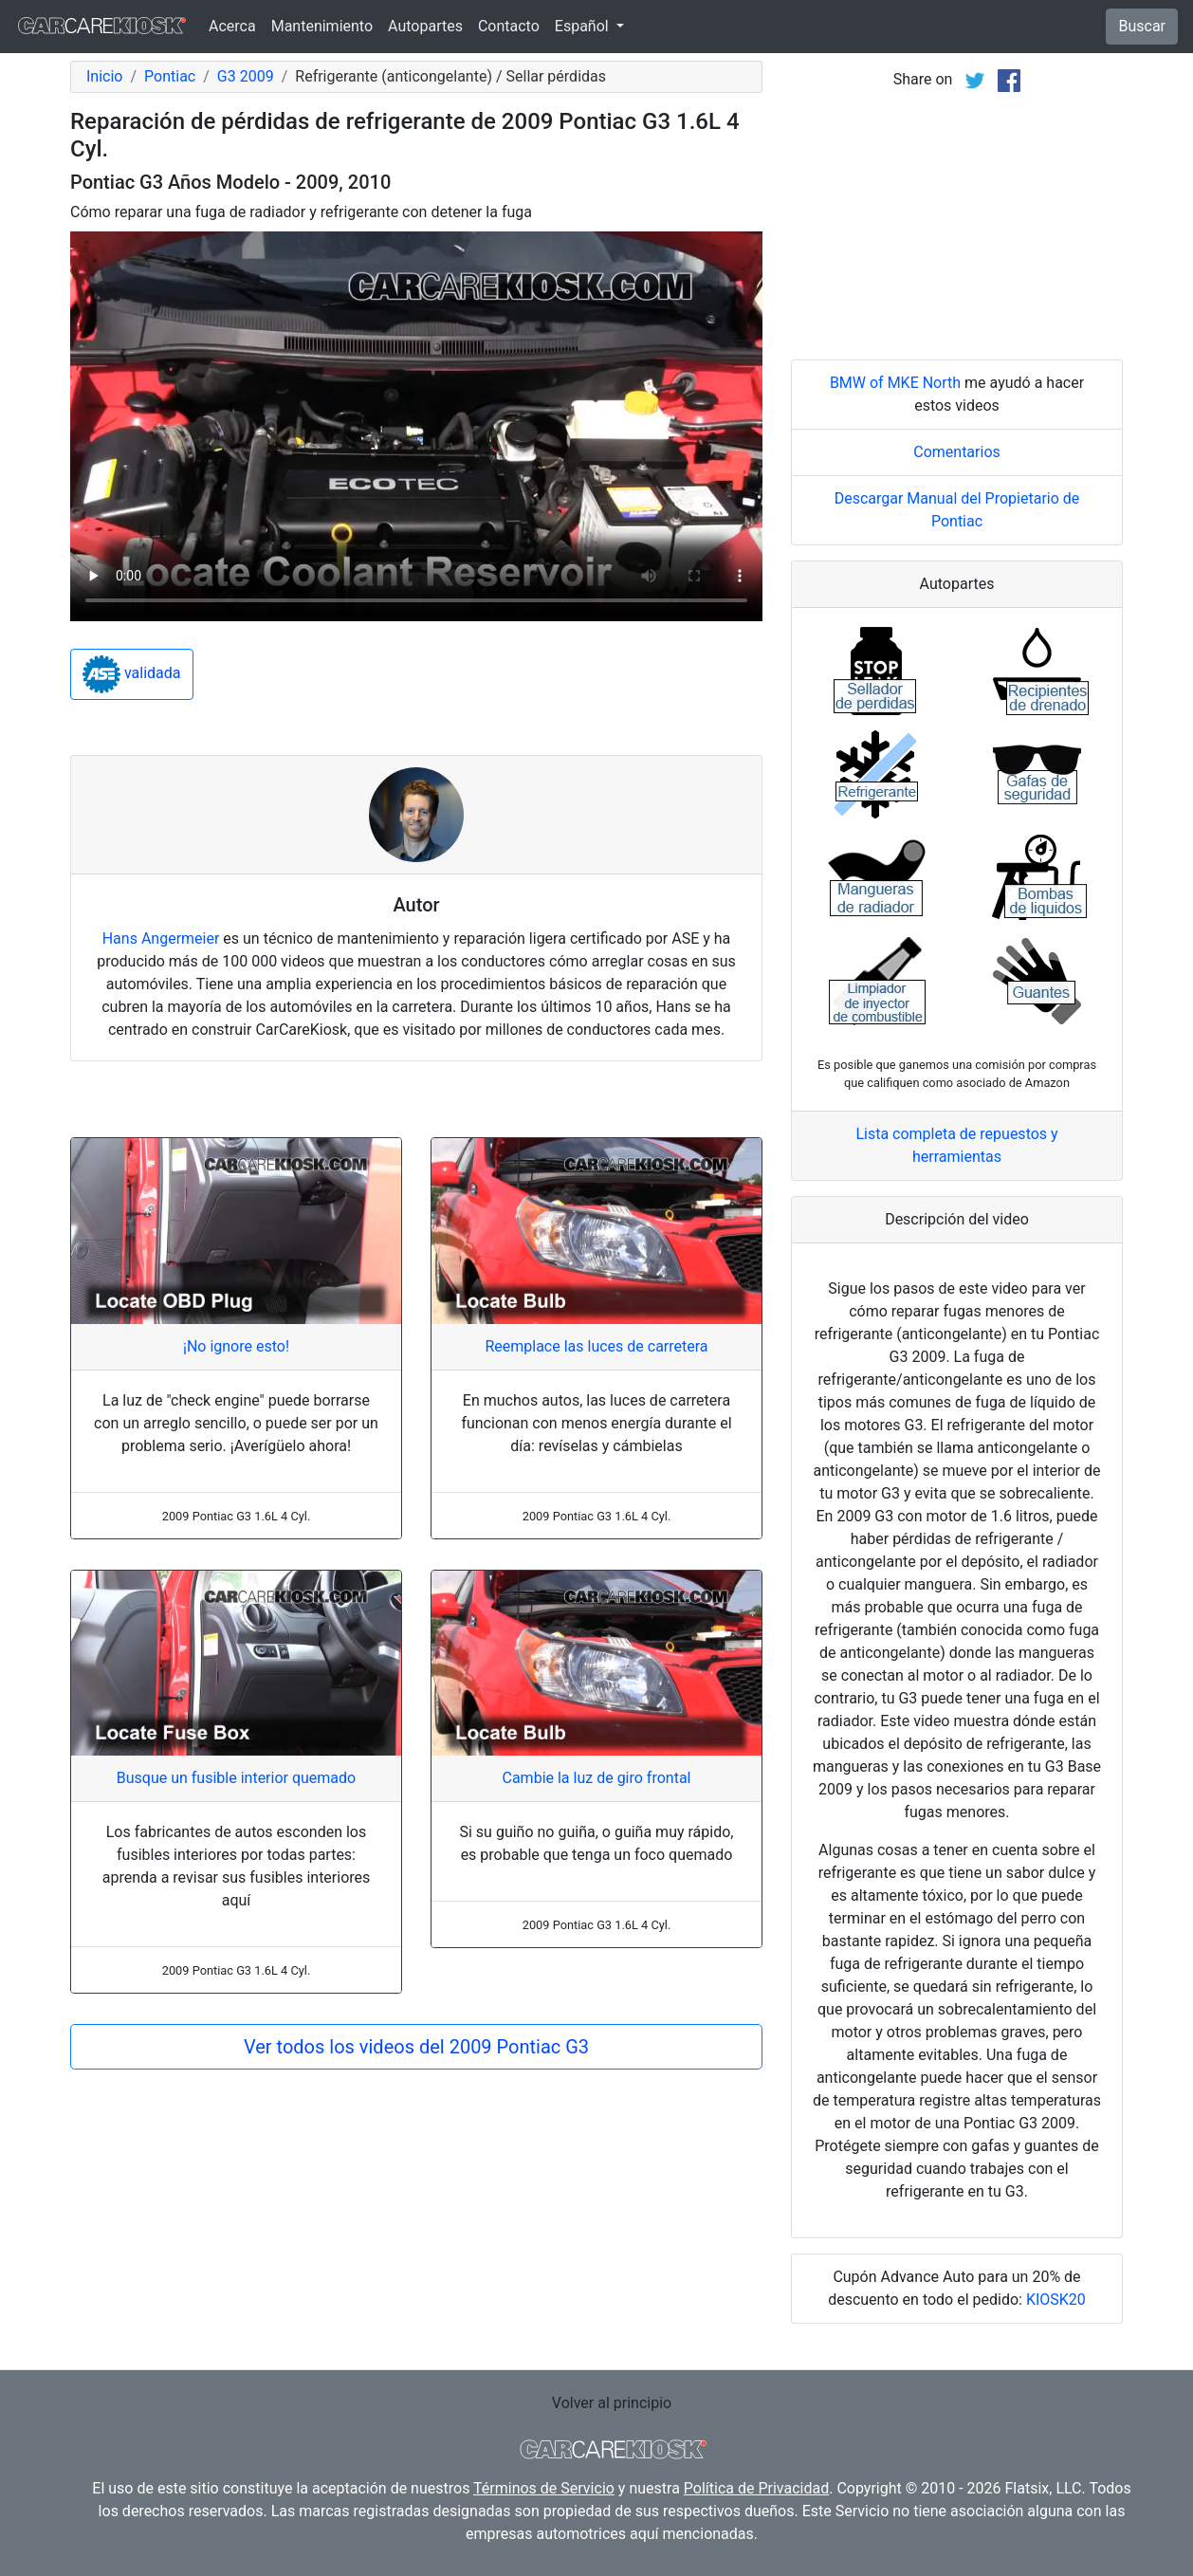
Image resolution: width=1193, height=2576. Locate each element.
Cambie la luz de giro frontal (597, 1778)
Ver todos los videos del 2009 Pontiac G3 (416, 2046)
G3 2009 (245, 76)
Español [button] (584, 26)
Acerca (232, 26)
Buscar (1141, 26)
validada (132, 674)
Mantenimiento (322, 26)
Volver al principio (611, 2403)
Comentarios (956, 452)
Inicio (104, 76)
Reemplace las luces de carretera (596, 1346)
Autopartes (425, 26)
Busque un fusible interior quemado (236, 1778)
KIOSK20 (1056, 2300)
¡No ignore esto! (236, 1346)
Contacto (509, 26)
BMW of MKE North (895, 383)
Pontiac (169, 76)
